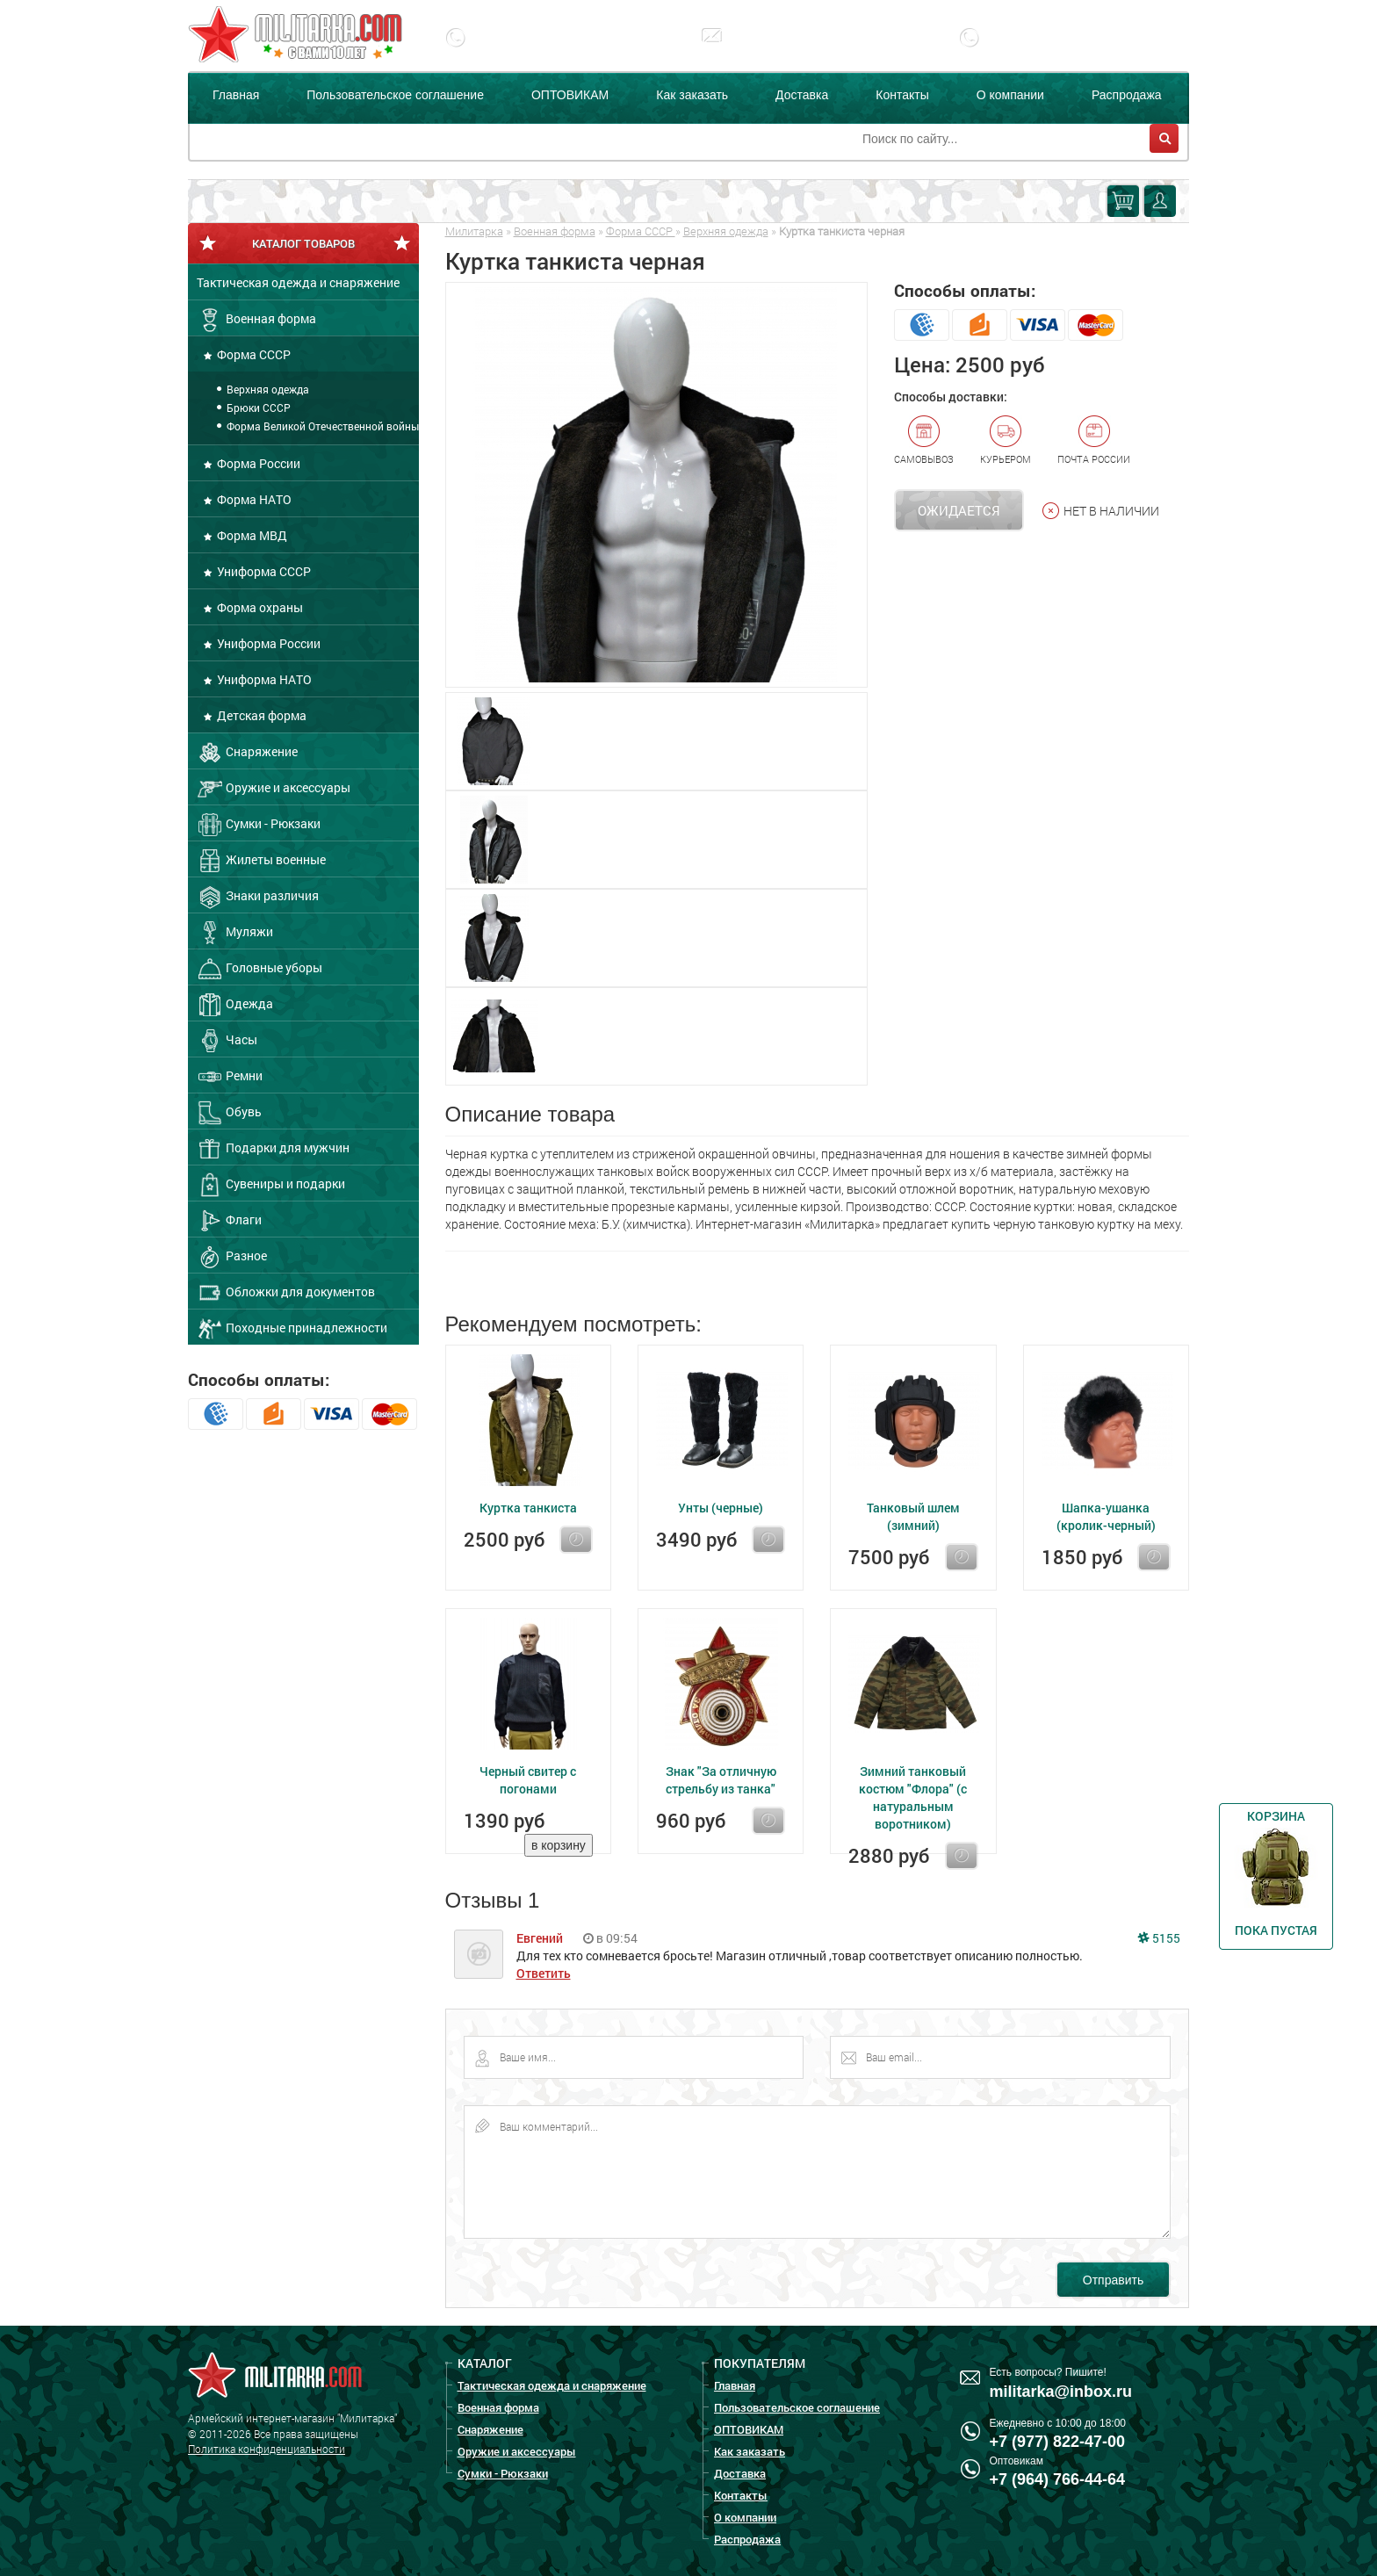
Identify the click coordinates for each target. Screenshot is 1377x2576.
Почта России (1093, 440)
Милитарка (474, 231)
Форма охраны (258, 607)
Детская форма (260, 715)
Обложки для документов (286, 1293)
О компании (1010, 95)
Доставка (801, 95)
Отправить (1113, 2280)
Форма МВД (250, 535)
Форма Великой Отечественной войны (321, 426)
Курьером (1005, 440)
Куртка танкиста (528, 1507)
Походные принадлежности (292, 1329)
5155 (1159, 1938)
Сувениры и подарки (271, 1185)
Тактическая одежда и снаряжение (298, 282)
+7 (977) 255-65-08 (1058, 50)
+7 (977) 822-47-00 (544, 50)
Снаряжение (247, 753)
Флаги (229, 1221)
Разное (232, 1257)
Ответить (543, 1973)
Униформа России (267, 643)
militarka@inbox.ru (797, 50)
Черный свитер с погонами (527, 1780)
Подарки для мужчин (273, 1149)
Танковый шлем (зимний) (913, 1516)
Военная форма (256, 320)
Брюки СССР (257, 407)
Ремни (230, 1077)
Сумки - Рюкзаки (259, 825)
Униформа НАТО (263, 679)
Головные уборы (259, 969)
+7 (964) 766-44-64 (1058, 2479)
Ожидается (959, 510)
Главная (236, 95)
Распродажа (1127, 95)
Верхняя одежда (266, 389)
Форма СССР (252, 354)
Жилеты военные (261, 861)
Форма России (257, 463)
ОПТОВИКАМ (570, 95)
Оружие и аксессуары (273, 789)
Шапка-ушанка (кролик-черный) (1106, 1516)
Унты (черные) (720, 1507)
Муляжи (235, 933)
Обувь (229, 1113)
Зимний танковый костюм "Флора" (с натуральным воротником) (913, 1797)
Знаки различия (258, 897)
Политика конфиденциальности (266, 2449)
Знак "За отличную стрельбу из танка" (721, 1780)
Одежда (235, 1005)
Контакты (902, 95)
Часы (227, 1041)
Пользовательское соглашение (395, 95)
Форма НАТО (253, 499)
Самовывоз (924, 440)
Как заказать (692, 95)
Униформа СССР (262, 571)
